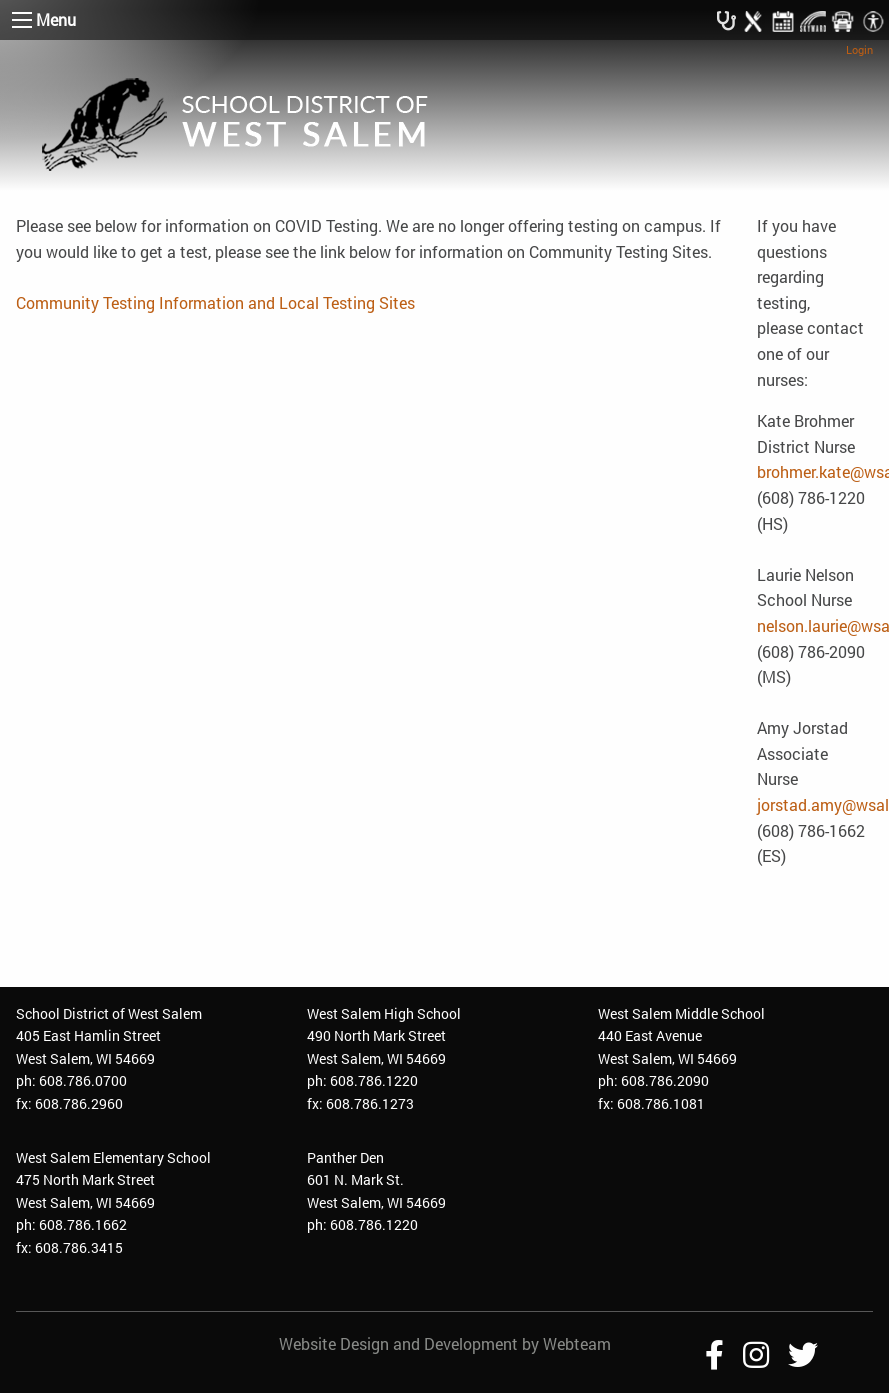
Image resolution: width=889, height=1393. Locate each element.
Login (859, 49)
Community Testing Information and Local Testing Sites (215, 302)
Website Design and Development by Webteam (445, 1343)
